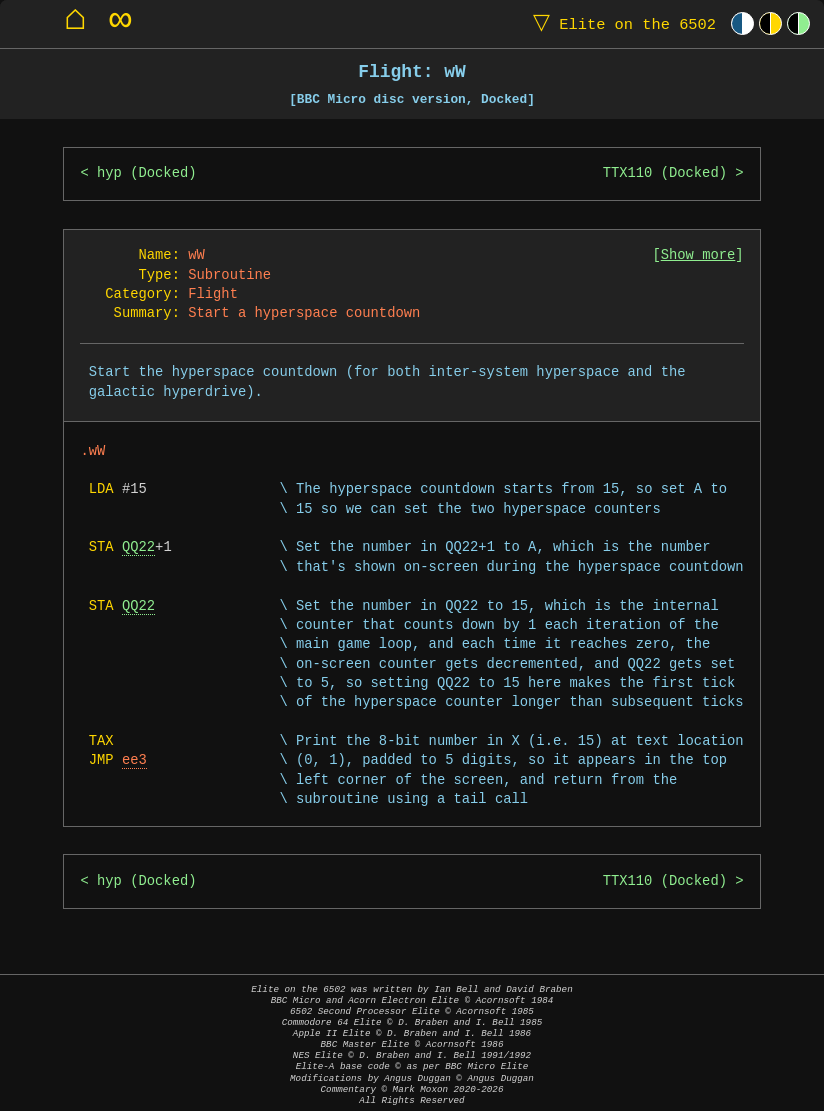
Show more (698, 255)
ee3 (134, 760)
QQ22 (138, 547)
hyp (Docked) (146, 173)
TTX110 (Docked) (665, 173)
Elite (620, 23)
